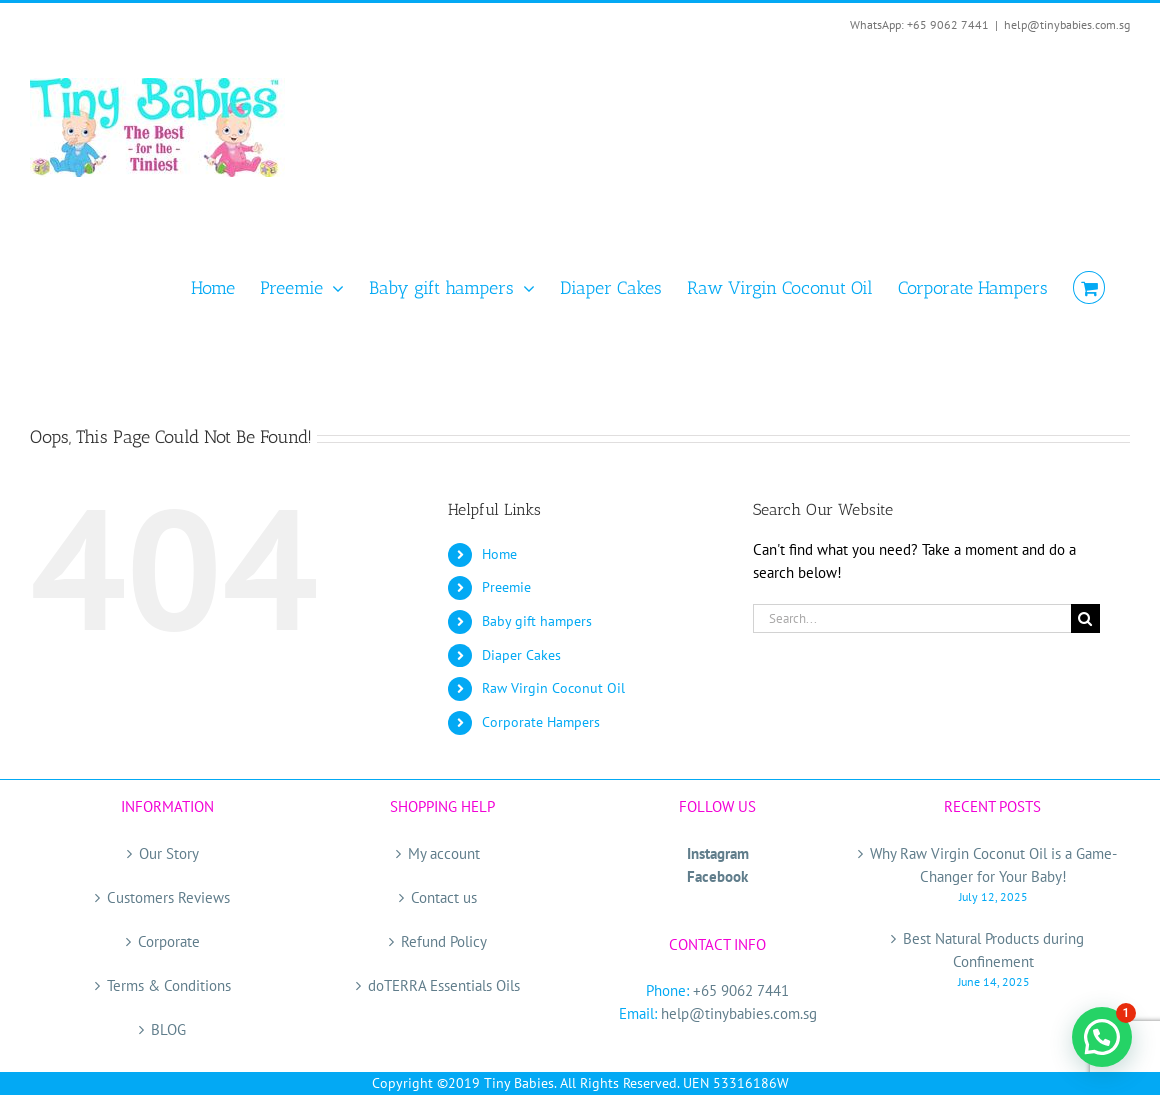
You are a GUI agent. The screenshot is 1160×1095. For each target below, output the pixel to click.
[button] (1102, 1037)
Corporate (169, 941)
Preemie (506, 587)
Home (499, 554)
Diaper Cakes (521, 655)
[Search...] (912, 618)
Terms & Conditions (169, 985)
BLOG (168, 1029)
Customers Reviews (168, 897)
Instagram (718, 853)
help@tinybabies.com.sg (1067, 24)
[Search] (1085, 618)
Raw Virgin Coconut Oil (553, 688)
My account (444, 853)
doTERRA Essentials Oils (444, 985)
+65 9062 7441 (741, 990)
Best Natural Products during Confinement (993, 950)
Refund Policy (444, 941)
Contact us (444, 897)
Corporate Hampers (541, 722)
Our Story (169, 853)
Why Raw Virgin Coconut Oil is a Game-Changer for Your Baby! (993, 865)
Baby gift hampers (537, 621)
